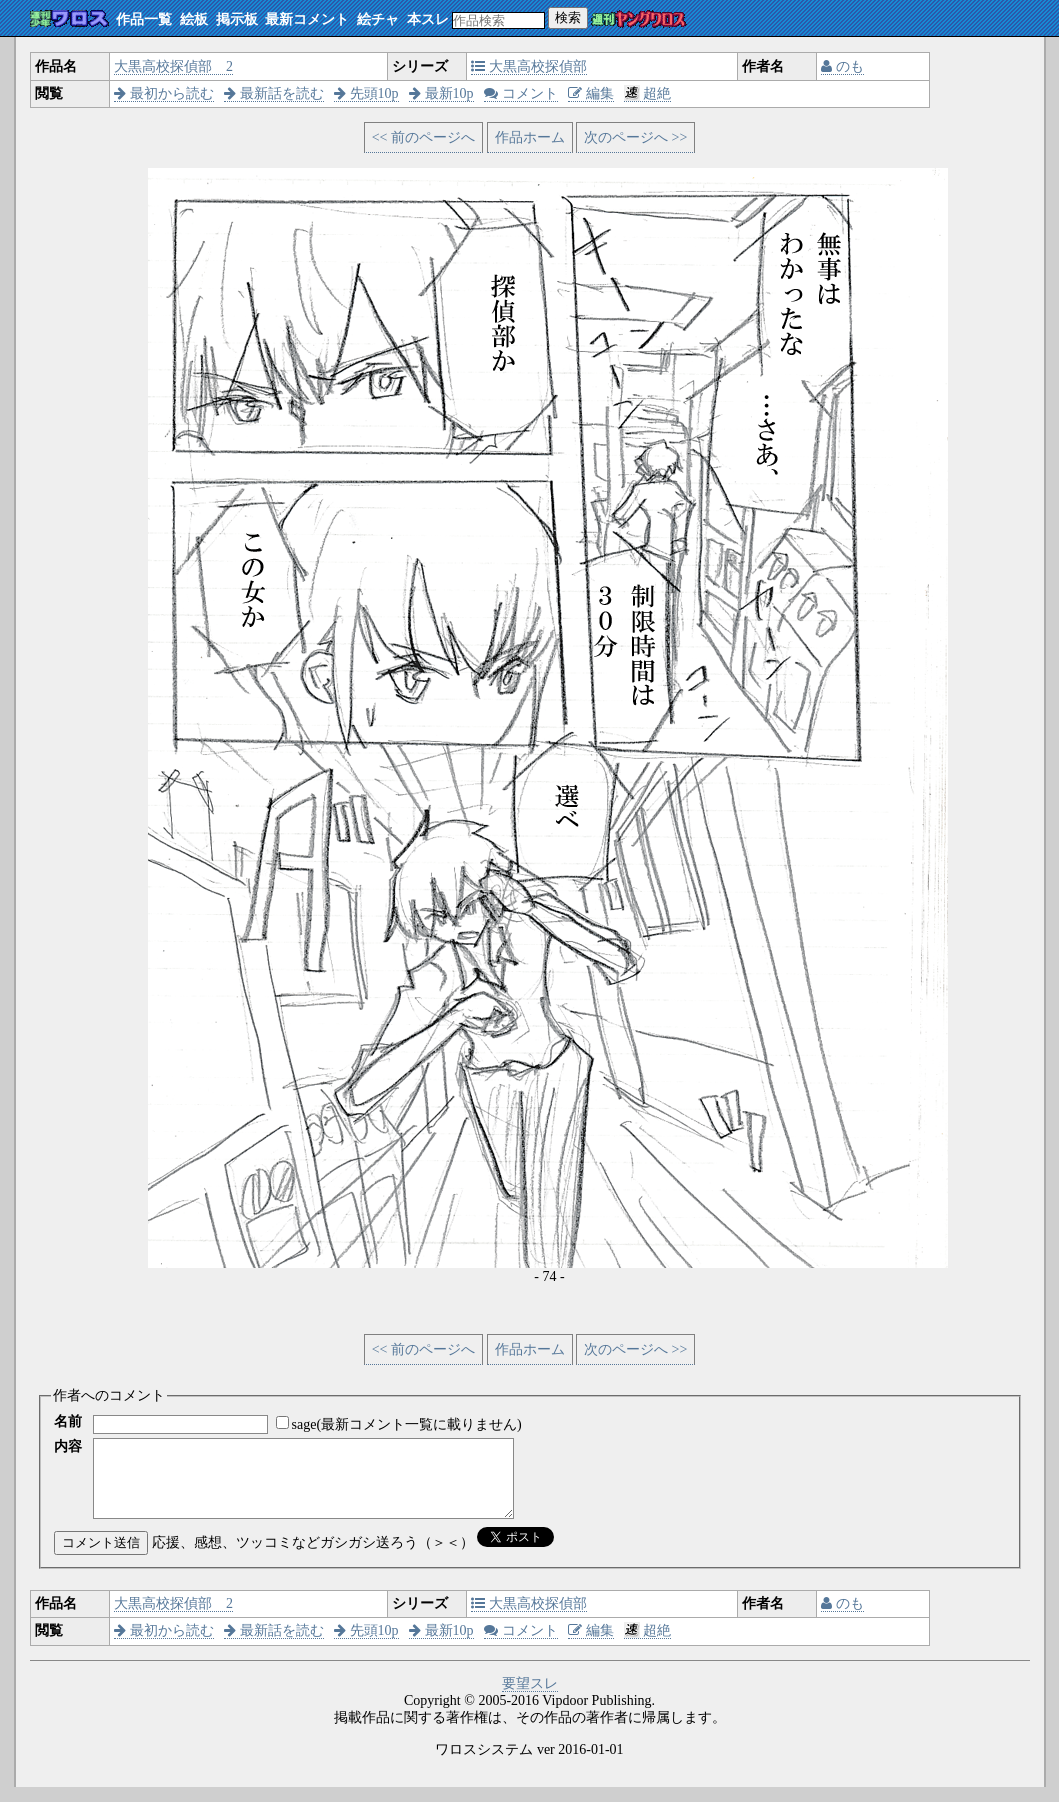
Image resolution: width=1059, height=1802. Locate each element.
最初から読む (164, 93)
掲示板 (237, 19)
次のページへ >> (635, 137)
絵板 (194, 19)
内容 (68, 1446)
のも (842, 66)
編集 (591, 93)
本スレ (428, 19)
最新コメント (307, 19)
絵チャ (378, 19)
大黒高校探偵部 (529, 66)
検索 (568, 17)
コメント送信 (101, 1557)
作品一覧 (144, 19)
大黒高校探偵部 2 (173, 66)
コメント (521, 93)
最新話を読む (274, 93)
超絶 (647, 93)
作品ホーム (530, 137)
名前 (68, 1421)
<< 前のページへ (423, 137)
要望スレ (530, 1698)
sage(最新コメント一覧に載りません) (407, 1424)
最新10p (441, 93)
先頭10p (366, 93)
